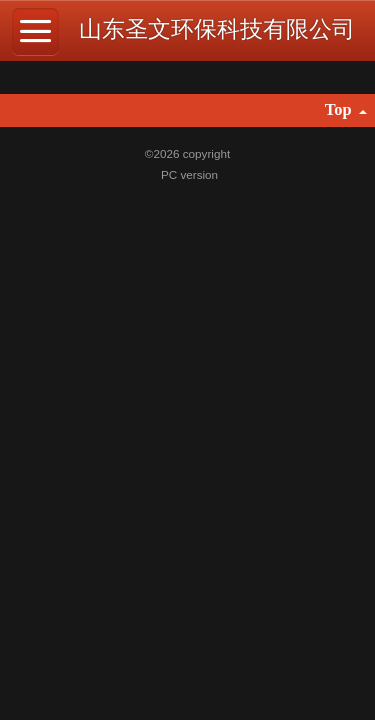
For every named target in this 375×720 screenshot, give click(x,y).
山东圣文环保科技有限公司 (217, 29)
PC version (189, 174)
